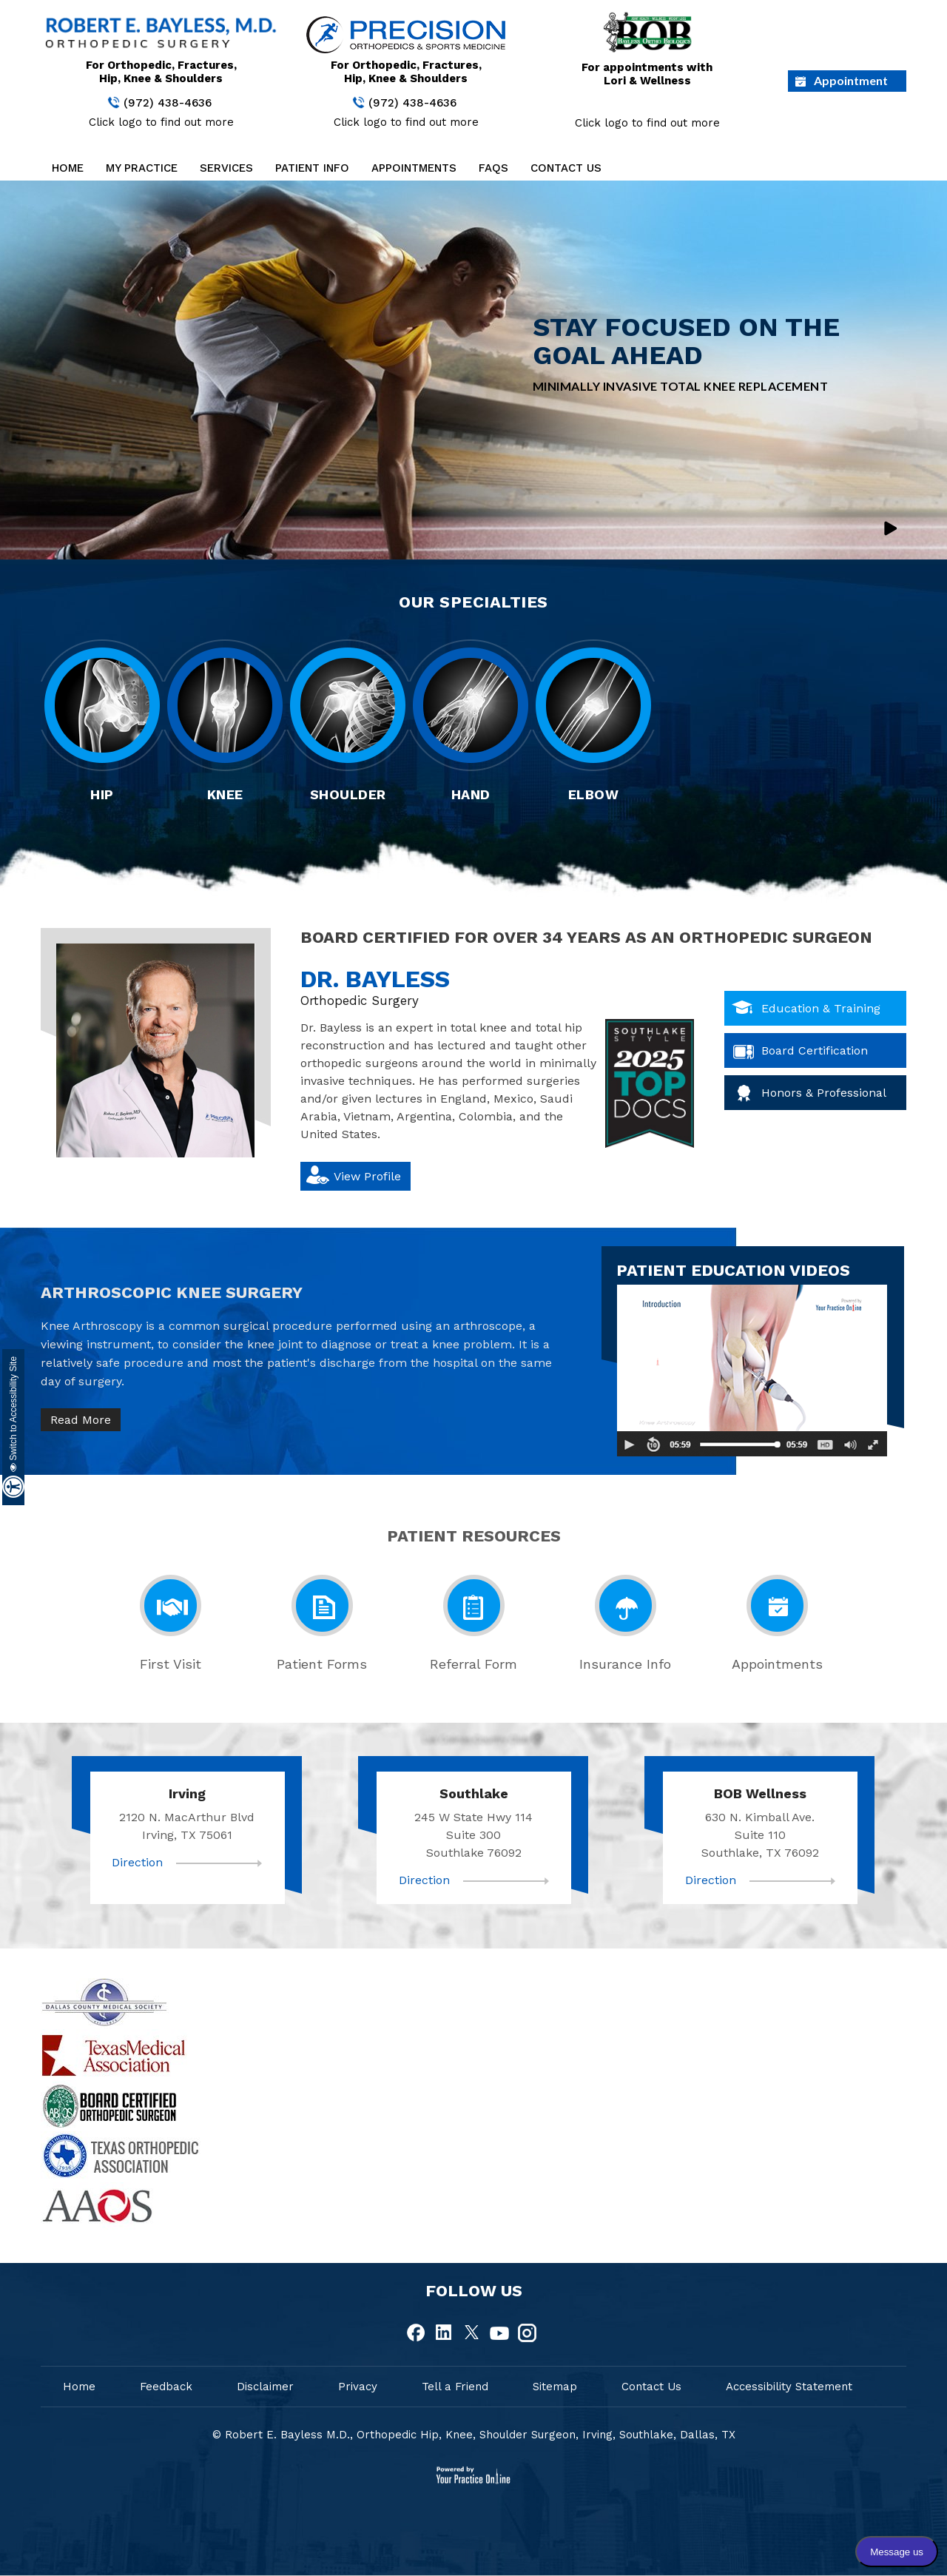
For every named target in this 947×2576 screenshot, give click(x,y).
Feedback (166, 2386)
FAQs (493, 168)
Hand (471, 794)
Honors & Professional (823, 1093)
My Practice (142, 168)
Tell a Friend (455, 2386)
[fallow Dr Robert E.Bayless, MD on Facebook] (417, 2333)
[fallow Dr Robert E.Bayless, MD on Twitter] (472, 2333)
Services (226, 168)
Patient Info (312, 168)
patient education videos (733, 1270)
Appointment (851, 80)
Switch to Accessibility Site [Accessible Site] (13, 1414)
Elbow (593, 794)
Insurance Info (625, 1664)
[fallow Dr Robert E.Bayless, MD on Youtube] (499, 2333)
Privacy (357, 2386)
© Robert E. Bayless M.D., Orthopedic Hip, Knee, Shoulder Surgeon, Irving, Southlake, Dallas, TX (473, 2434)
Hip (102, 794)
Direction (137, 1862)
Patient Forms (322, 1664)
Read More (80, 1420)
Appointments (413, 168)
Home (68, 168)
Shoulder (348, 794)
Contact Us (565, 168)
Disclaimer (265, 2386)
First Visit (170, 1664)
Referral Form (473, 1664)
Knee (225, 794)
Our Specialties (473, 602)
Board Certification (814, 1050)
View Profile (367, 1176)
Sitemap (555, 2386)
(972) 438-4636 (168, 103)
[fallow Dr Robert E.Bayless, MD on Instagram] (526, 2333)
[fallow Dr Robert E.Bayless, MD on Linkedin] (444, 2333)
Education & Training (820, 1008)
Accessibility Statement (789, 2386)
